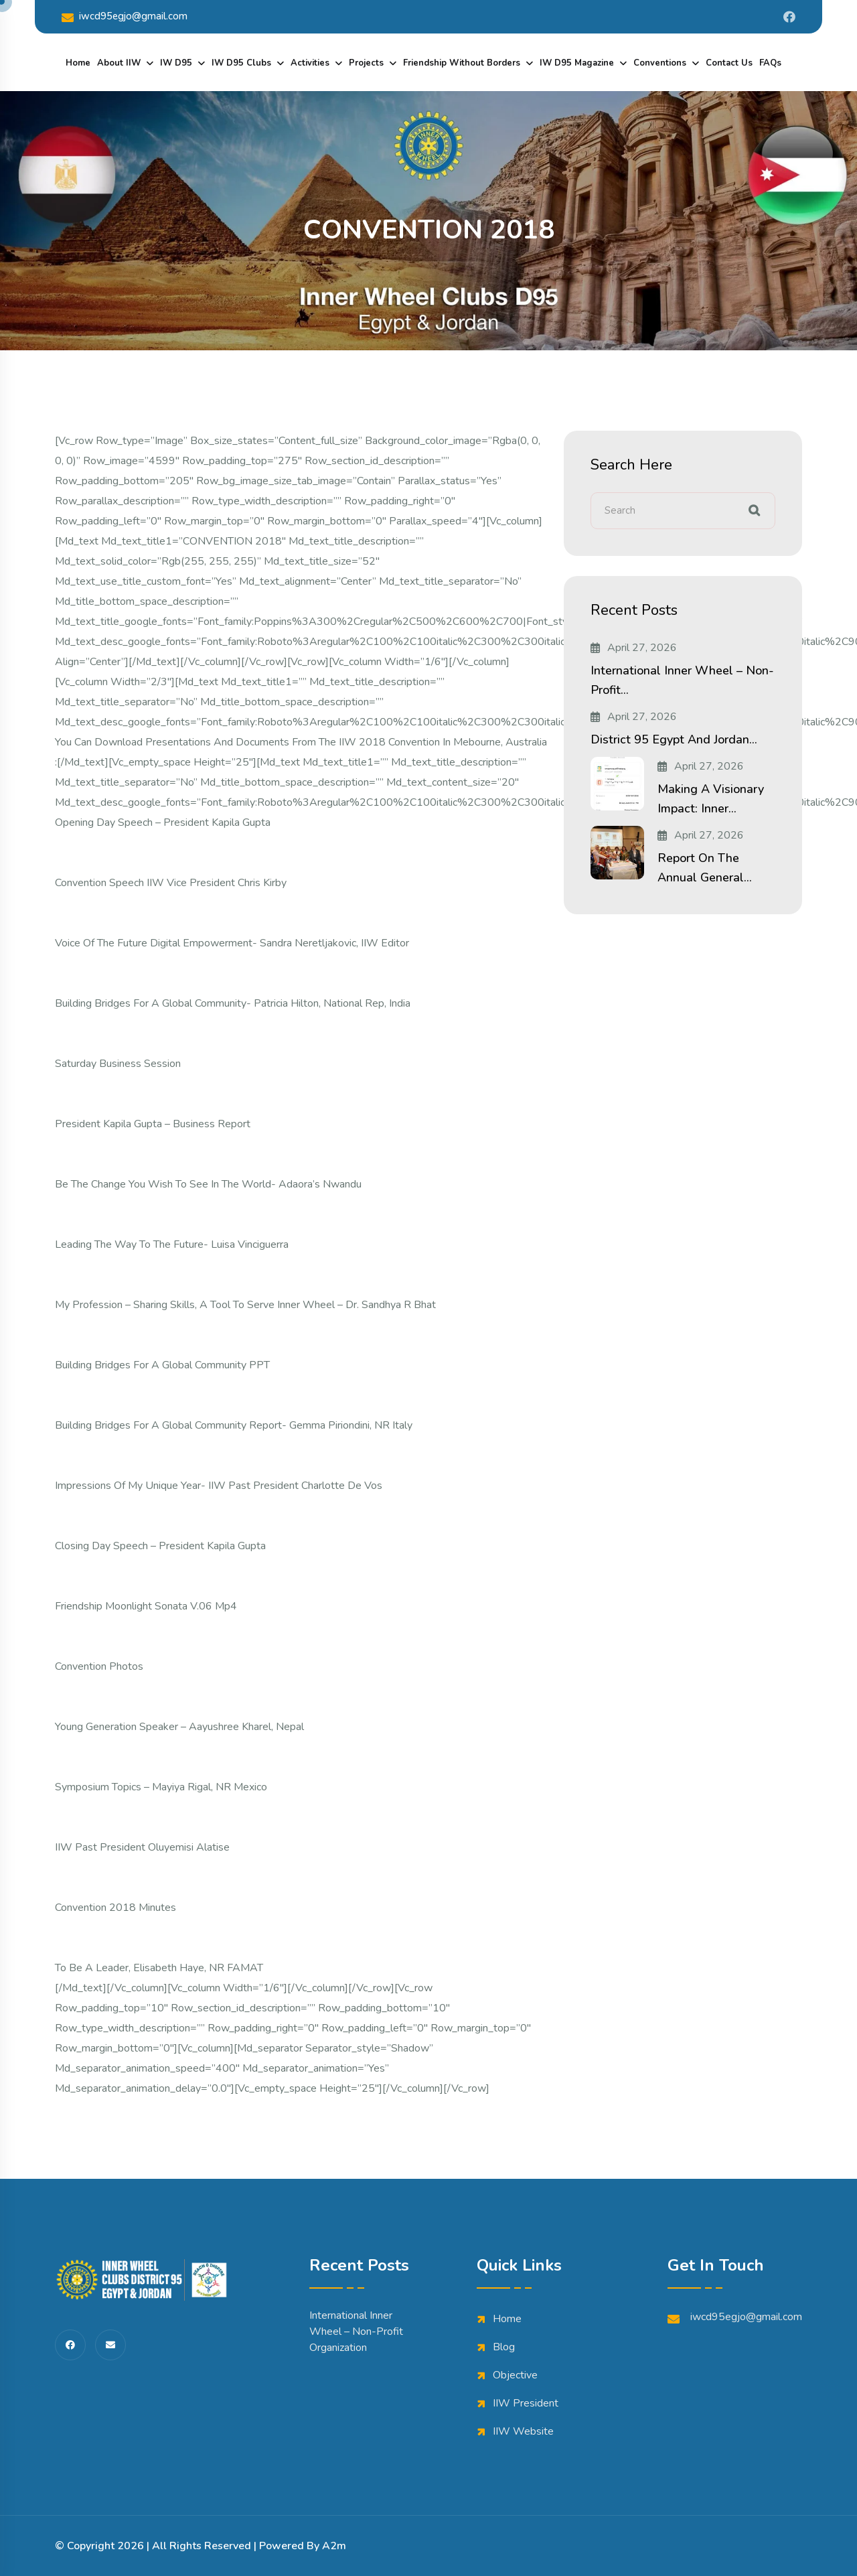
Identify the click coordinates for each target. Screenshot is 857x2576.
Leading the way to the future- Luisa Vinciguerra (172, 1244)
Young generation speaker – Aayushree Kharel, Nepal (179, 1726)
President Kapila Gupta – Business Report (152, 1124)
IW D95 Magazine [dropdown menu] (577, 63)
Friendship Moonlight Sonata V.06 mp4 (146, 1606)
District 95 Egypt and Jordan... (674, 739)
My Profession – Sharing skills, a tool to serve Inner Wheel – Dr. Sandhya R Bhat (245, 1304)
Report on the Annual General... (704, 867)
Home (78, 63)
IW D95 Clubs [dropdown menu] (241, 63)
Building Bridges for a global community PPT (162, 1365)
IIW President (525, 2403)
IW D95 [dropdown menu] (176, 63)
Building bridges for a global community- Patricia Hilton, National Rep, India (232, 1003)
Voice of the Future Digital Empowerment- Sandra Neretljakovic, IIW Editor (232, 943)
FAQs (770, 63)
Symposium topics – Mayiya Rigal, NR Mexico (161, 1787)
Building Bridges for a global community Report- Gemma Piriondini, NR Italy (233, 1425)
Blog (504, 2347)
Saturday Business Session (118, 1063)
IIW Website (523, 2431)
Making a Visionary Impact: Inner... (710, 798)
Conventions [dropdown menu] (659, 63)
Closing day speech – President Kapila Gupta (160, 1546)
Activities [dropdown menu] (310, 63)
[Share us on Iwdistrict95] (789, 17)
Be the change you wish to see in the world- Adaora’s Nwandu (208, 1184)
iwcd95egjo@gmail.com (124, 16)
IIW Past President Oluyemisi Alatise (142, 1847)
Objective (515, 2375)
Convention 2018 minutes (115, 1907)
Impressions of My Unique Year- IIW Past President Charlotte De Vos (218, 1485)
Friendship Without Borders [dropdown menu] (461, 63)
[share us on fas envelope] (110, 2345)
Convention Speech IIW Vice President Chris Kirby (171, 882)
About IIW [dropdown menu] (119, 63)
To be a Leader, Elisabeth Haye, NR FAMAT (159, 1967)
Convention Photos (99, 1666)
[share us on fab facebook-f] (70, 2345)
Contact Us (729, 63)
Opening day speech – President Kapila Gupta (162, 822)
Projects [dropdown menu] (366, 63)
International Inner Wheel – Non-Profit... (682, 680)
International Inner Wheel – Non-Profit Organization (356, 2331)
